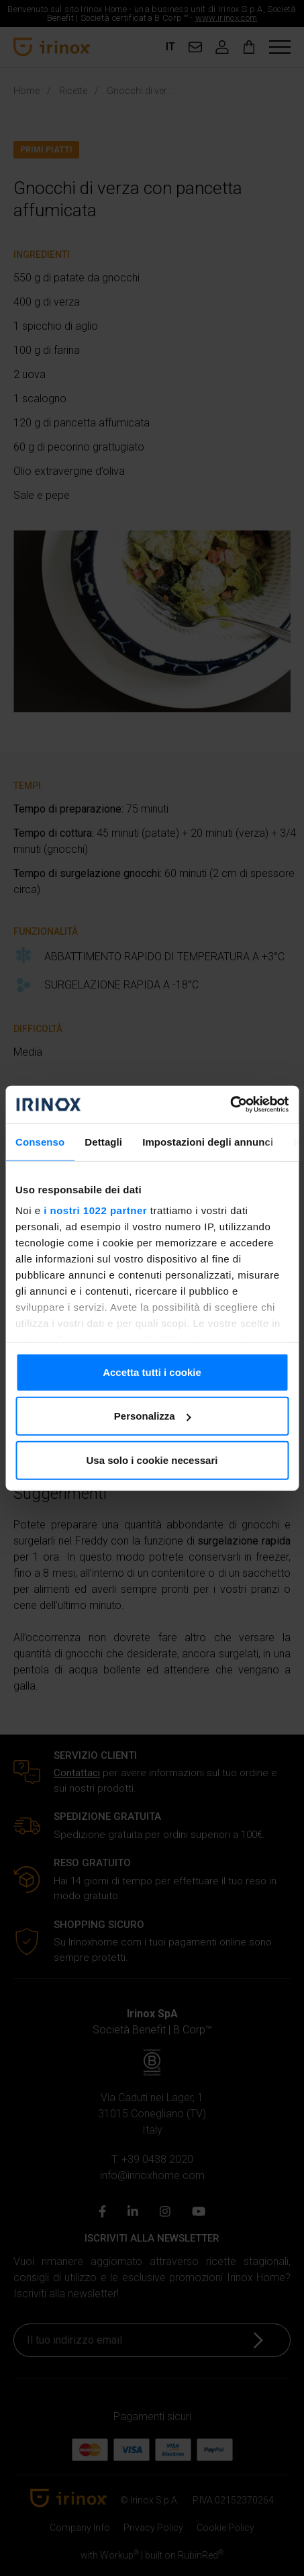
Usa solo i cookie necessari (152, 1459)
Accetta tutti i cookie (152, 1371)
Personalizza (152, 1416)
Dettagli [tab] (103, 1141)
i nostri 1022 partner (95, 1210)
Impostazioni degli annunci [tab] (207, 1141)
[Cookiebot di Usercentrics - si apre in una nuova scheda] (230, 1104)
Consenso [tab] (39, 1141)
